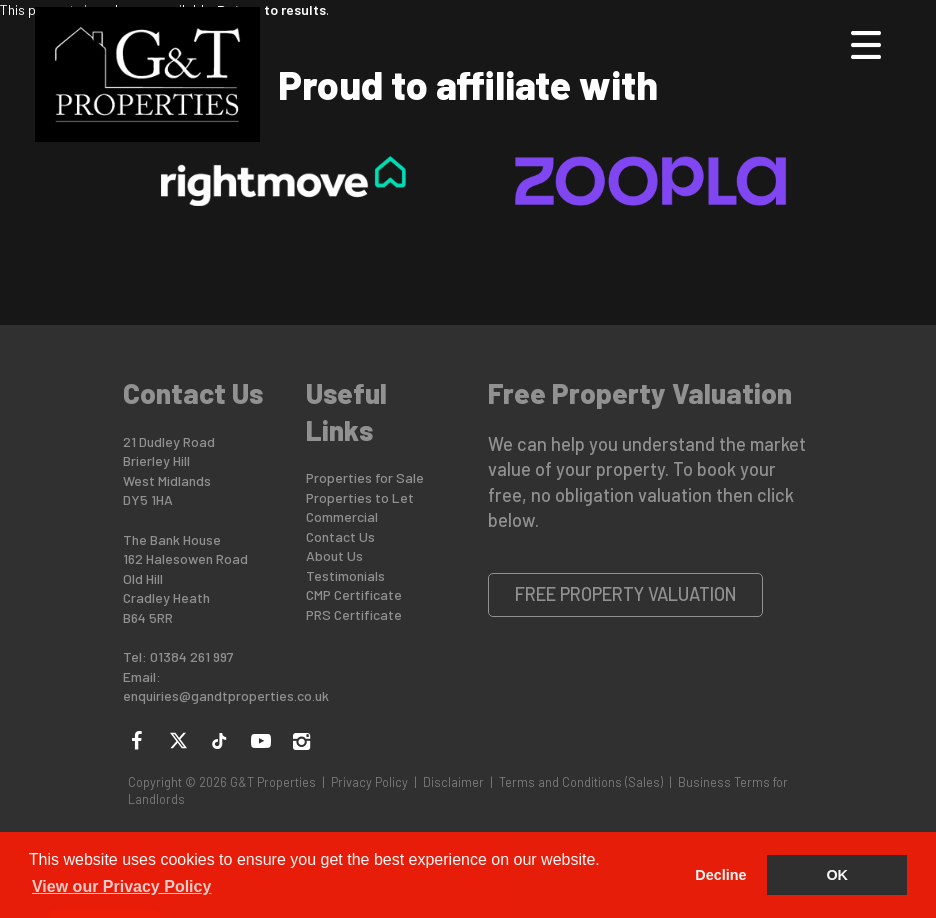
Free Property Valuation (626, 594)
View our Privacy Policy (121, 886)
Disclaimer (453, 782)
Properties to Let (360, 497)
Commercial (342, 516)
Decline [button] (720, 875)
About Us (334, 555)
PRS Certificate (354, 614)
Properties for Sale (365, 477)
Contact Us (340, 536)
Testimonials (345, 575)
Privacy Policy (369, 782)
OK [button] (837, 875)
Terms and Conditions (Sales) (581, 782)
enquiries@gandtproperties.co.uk (226, 695)
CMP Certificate (354, 594)
